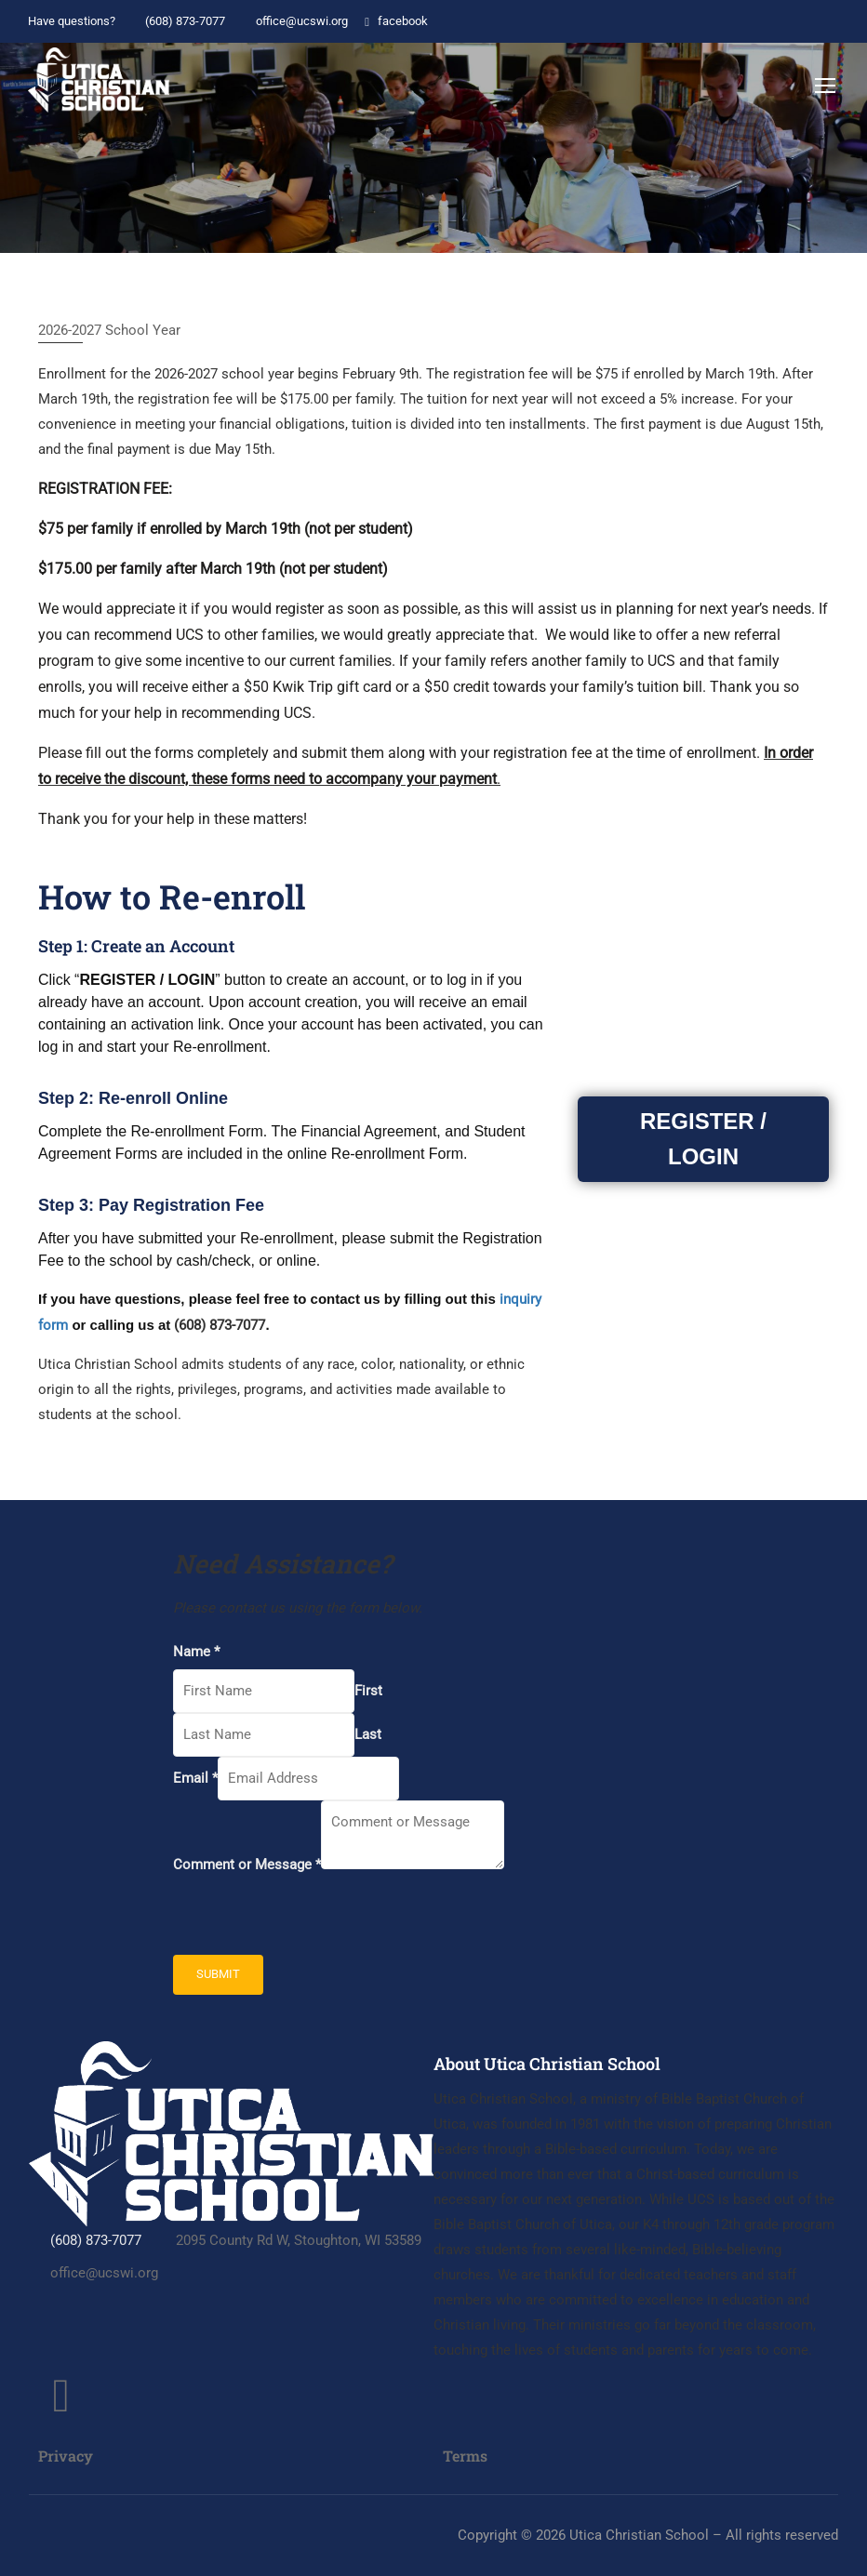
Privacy (65, 2455)
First (368, 1690)
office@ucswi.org (292, 21)
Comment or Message (247, 1864)
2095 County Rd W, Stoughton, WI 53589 (287, 2240)
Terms (465, 2455)
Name (196, 1651)
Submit (218, 1974)
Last (367, 1734)
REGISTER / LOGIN (703, 1142)
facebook (394, 21)
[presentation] (314, 1918)
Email (195, 1778)
